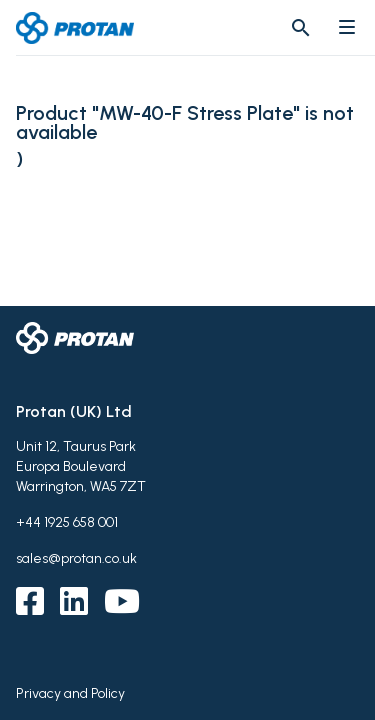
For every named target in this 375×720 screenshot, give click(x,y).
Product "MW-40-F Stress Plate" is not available (185, 123)
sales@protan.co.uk (76, 558)
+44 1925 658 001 (67, 522)
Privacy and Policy (70, 693)
